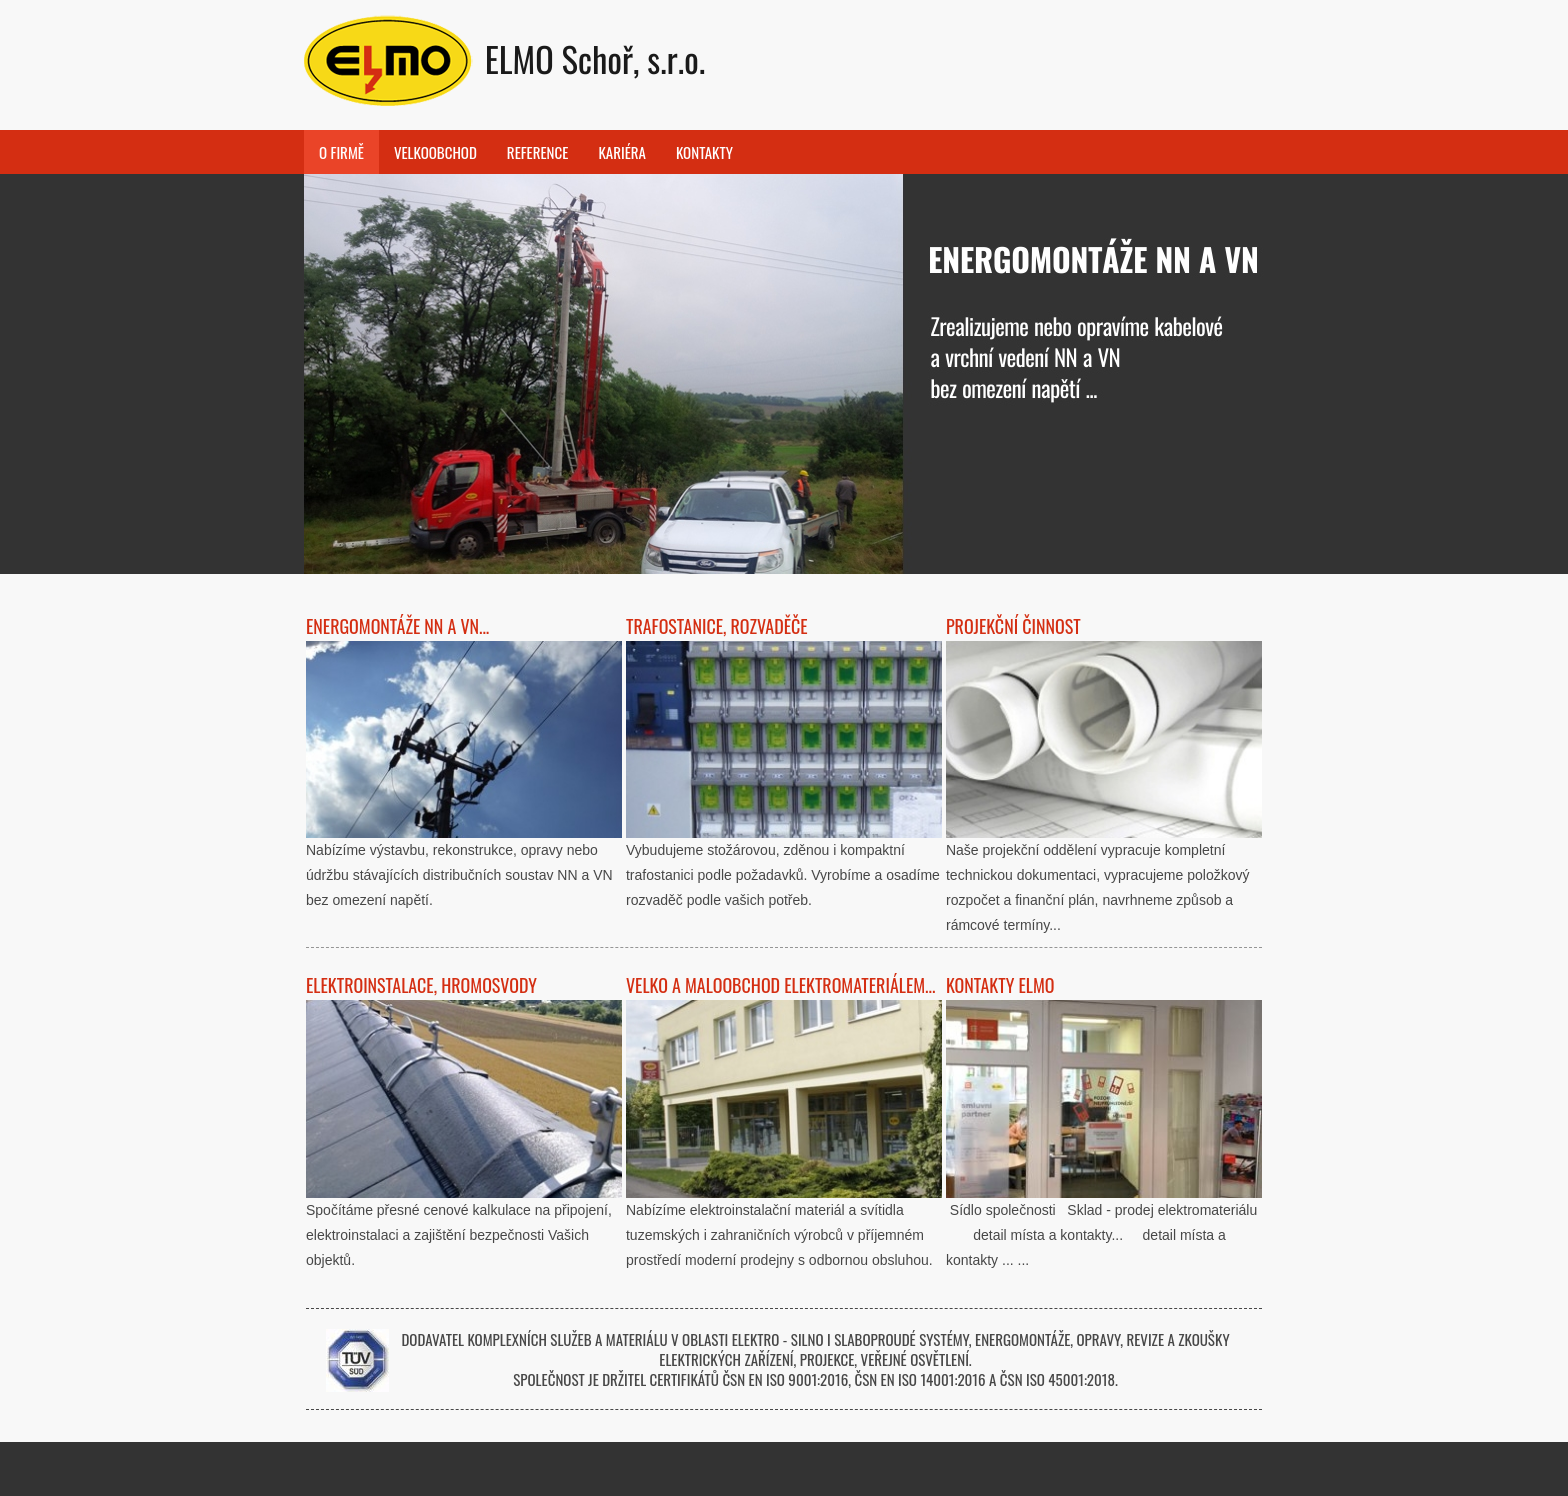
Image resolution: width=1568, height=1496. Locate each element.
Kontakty (704, 152)
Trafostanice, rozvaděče (717, 626)
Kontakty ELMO (1000, 985)
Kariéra (622, 152)
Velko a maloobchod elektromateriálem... (780, 985)
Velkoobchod (435, 152)
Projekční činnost (1013, 626)
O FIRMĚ (341, 152)
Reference (538, 152)
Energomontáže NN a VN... (397, 626)
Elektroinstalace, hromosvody (421, 985)
